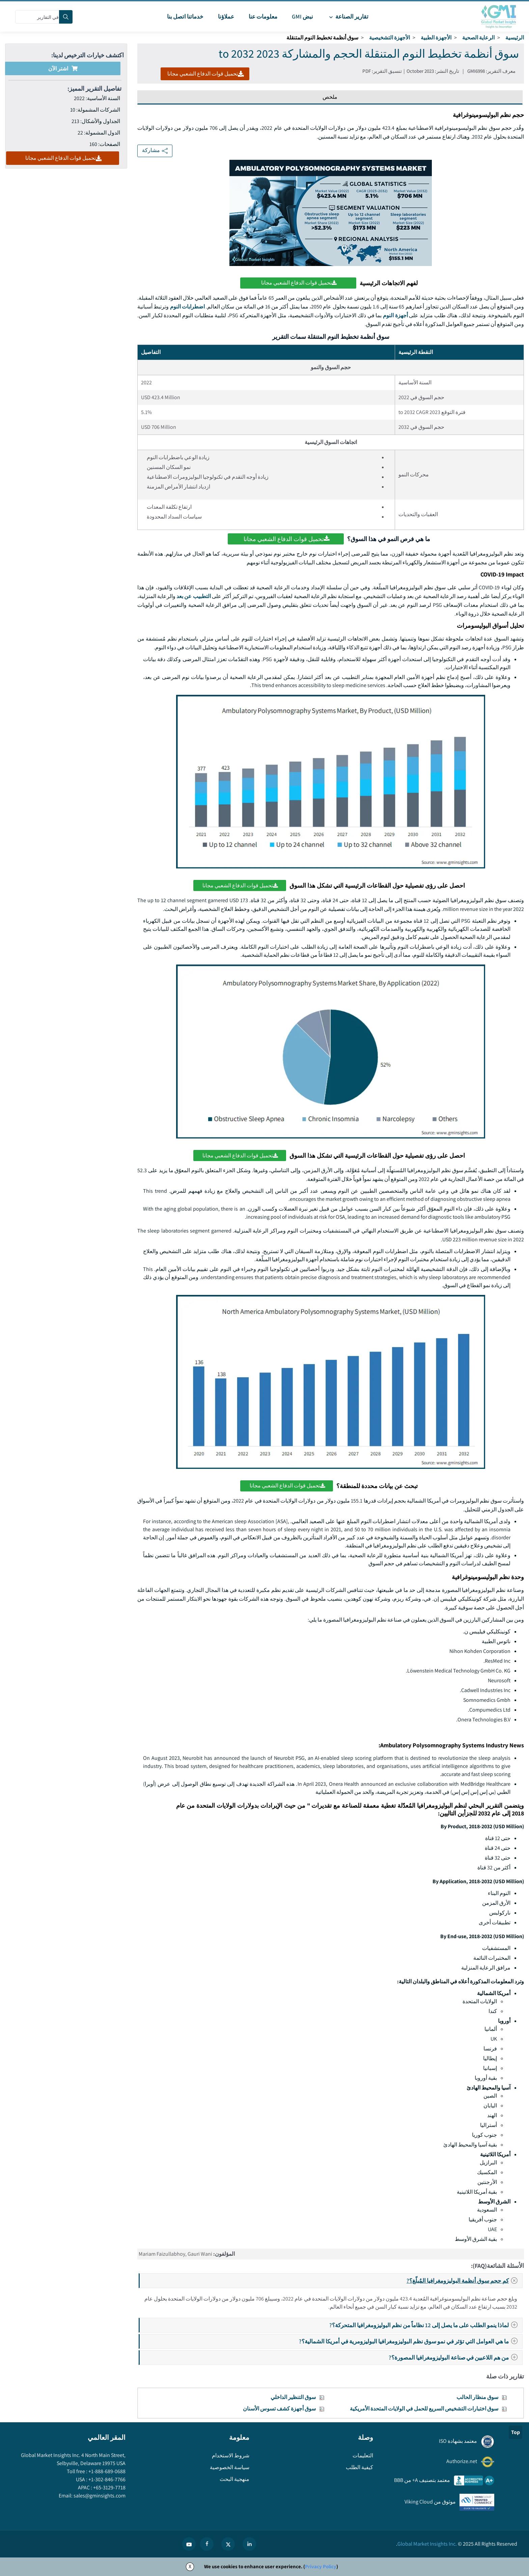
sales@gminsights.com (99, 2495)
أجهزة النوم (395, 315)
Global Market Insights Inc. (427, 2543)
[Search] (66, 17)
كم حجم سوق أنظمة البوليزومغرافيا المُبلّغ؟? (464, 2280)
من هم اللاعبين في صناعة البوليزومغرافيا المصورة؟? (455, 2357)
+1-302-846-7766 (106, 2479)
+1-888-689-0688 (106, 2471)
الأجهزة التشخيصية (389, 37)
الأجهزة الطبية (436, 37)
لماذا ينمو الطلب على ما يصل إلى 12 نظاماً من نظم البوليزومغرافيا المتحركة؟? (425, 2325)
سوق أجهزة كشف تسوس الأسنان (279, 2408)
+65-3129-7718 (109, 2487)
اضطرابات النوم (187, 306)
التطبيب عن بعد (193, 596)
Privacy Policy (320, 2566)
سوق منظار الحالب (477, 2397)
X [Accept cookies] (190, 2566)
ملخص (330, 96)
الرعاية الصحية (478, 37)
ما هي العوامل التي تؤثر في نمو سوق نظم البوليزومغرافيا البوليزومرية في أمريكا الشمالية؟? (410, 2341)
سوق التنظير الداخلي (293, 2397)
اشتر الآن (63, 68)
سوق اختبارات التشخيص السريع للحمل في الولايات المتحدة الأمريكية (424, 2408)
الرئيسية (514, 37)
